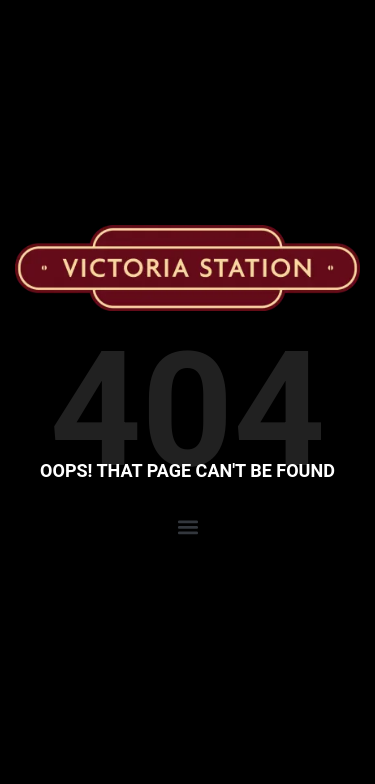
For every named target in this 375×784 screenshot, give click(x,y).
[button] (187, 527)
